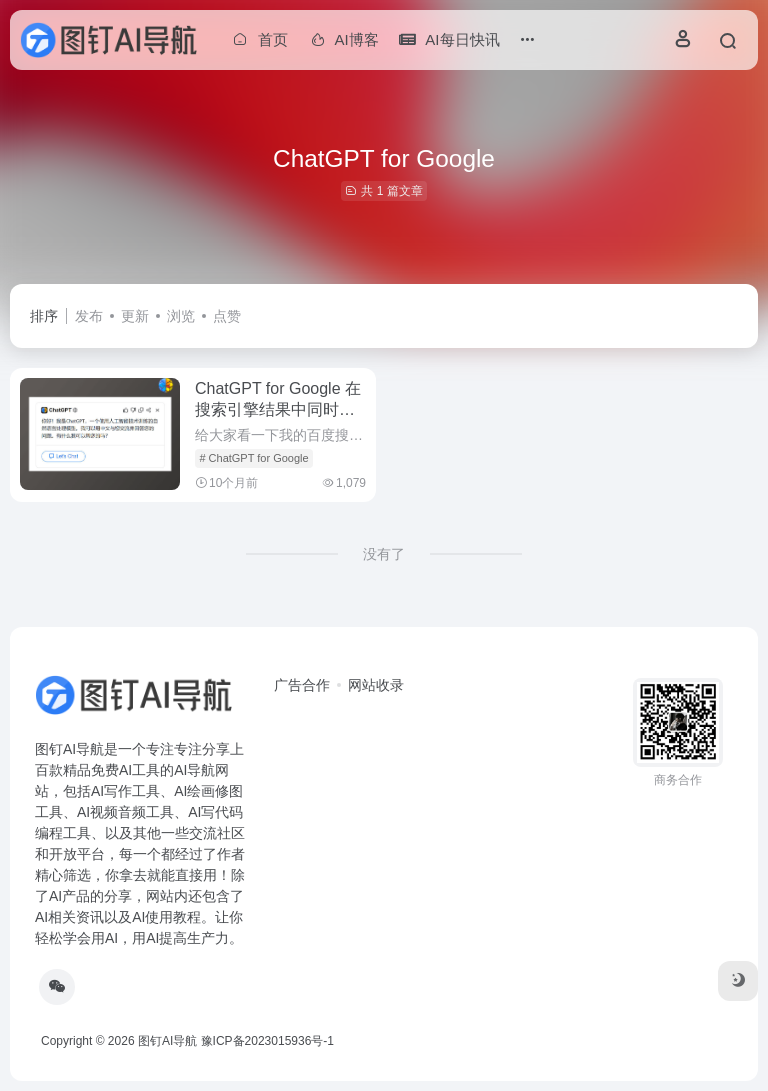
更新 (135, 316)
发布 (89, 316)
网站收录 (376, 685)
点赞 (227, 316)
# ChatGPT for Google (253, 458)
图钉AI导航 (167, 1041)
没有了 (384, 554)
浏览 (181, 316)
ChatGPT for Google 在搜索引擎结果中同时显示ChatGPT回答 (278, 409)
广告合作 (302, 685)
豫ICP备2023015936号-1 (267, 1041)
